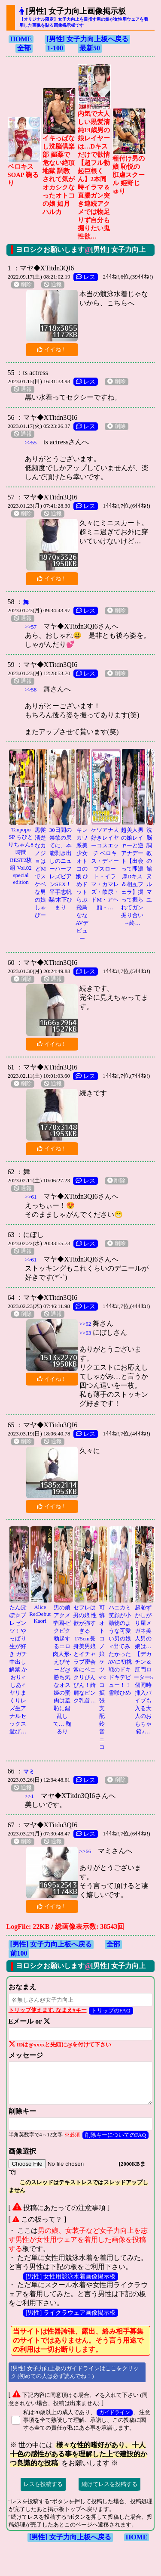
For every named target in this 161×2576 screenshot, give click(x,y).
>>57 (31, 626)
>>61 (31, 1196)
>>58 (31, 689)
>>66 (85, 1851)
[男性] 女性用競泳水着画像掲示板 (70, 2276)
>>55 (31, 442)
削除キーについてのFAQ (115, 2135)
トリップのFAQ (111, 2010)
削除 (23, 285)
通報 (53, 285)
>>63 (85, 1333)
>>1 (29, 1796)
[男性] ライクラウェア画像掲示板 (70, 2312)
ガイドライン (114, 2412)
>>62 (85, 1324)
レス (86, 276)
